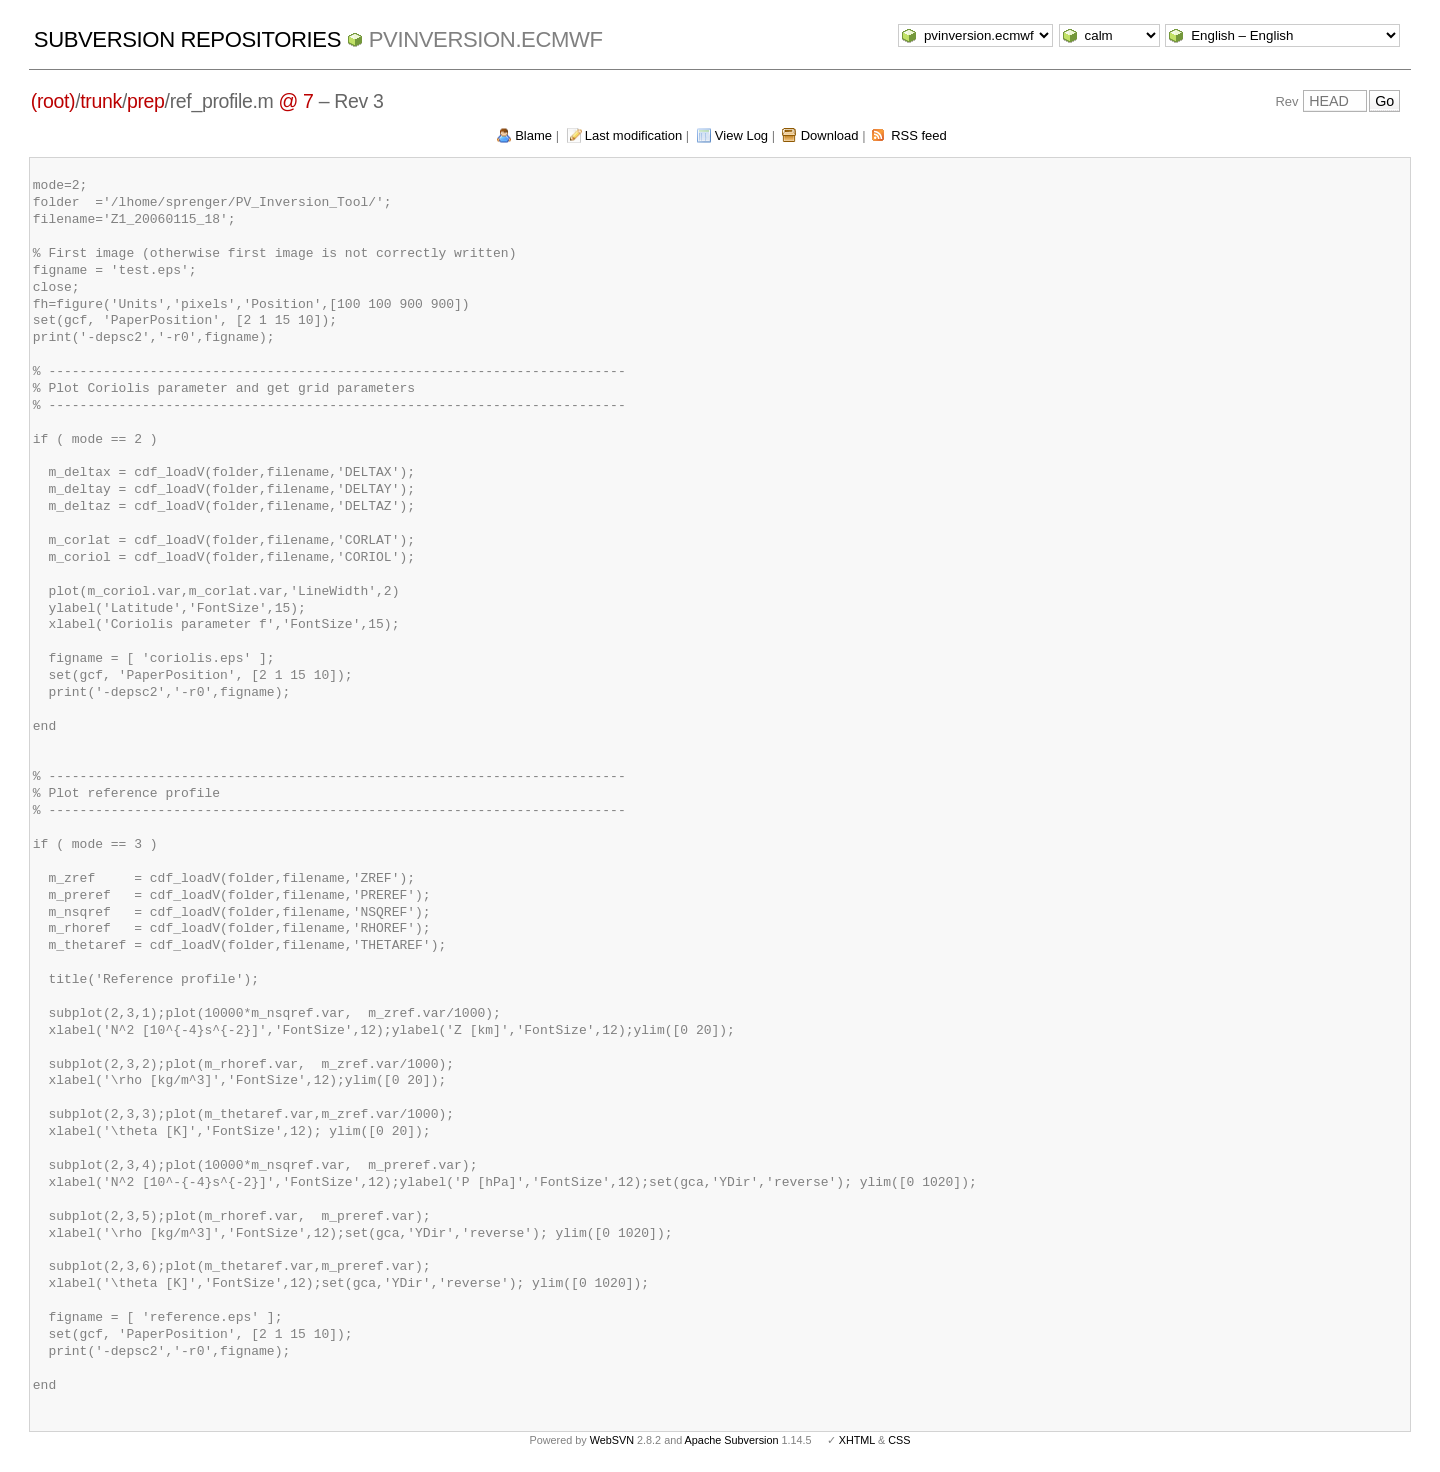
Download (830, 135)
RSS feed (919, 135)
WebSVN (612, 1440)
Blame (533, 135)
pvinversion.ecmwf (486, 39)
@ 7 (296, 101)
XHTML (857, 1440)
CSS (899, 1440)
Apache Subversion (732, 1440)
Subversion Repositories (187, 39)
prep (146, 101)
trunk (101, 101)
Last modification (634, 135)
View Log (741, 135)
